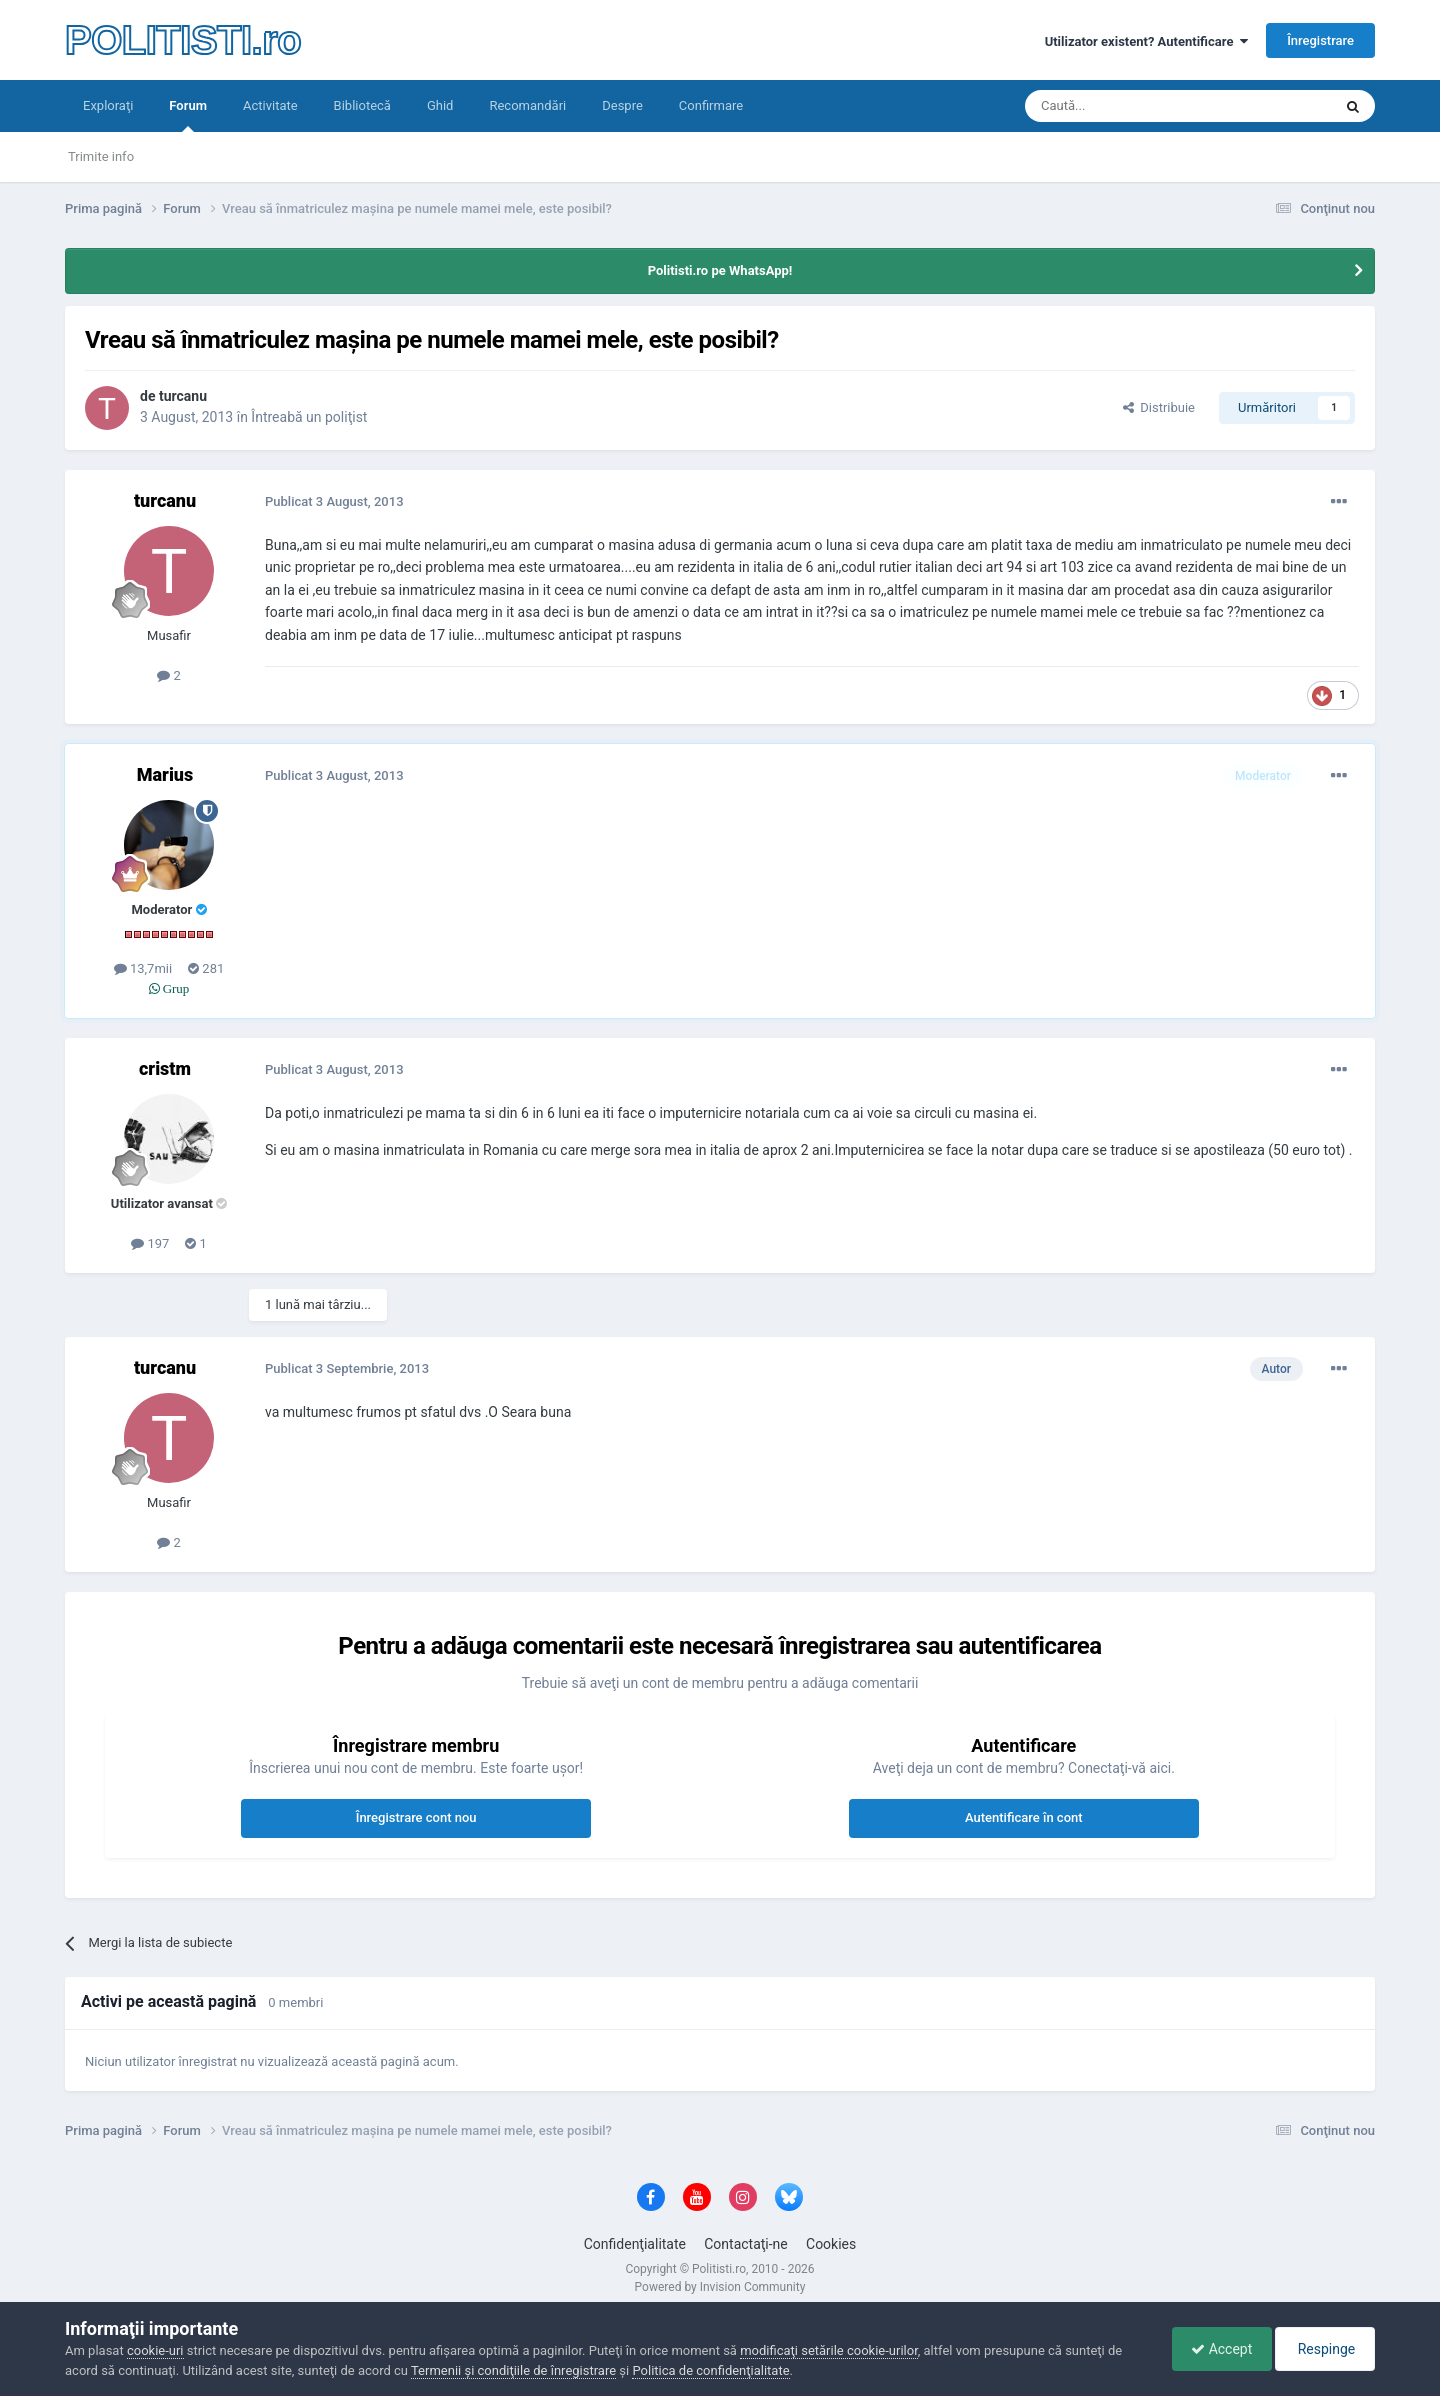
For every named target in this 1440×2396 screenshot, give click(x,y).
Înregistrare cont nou (416, 1817)
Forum (188, 115)
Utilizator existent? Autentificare (1146, 41)
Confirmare (711, 105)
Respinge (1323, 2349)
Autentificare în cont (1024, 1817)
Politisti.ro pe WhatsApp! (720, 270)
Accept (1216, 2349)
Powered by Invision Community (720, 2287)
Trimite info (101, 156)
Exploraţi (108, 105)
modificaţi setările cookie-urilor (829, 2350)
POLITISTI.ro (183, 40)
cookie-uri (155, 2350)
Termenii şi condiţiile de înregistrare (513, 2370)
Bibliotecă (362, 105)
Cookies (831, 2244)
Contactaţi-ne (746, 2244)
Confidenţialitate (635, 2244)
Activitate (270, 105)
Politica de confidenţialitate (710, 2370)
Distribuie (1159, 407)
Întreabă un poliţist (309, 417)
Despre (622, 105)
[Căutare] (1122, 106)
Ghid (440, 105)
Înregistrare (1320, 40)
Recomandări (527, 105)
